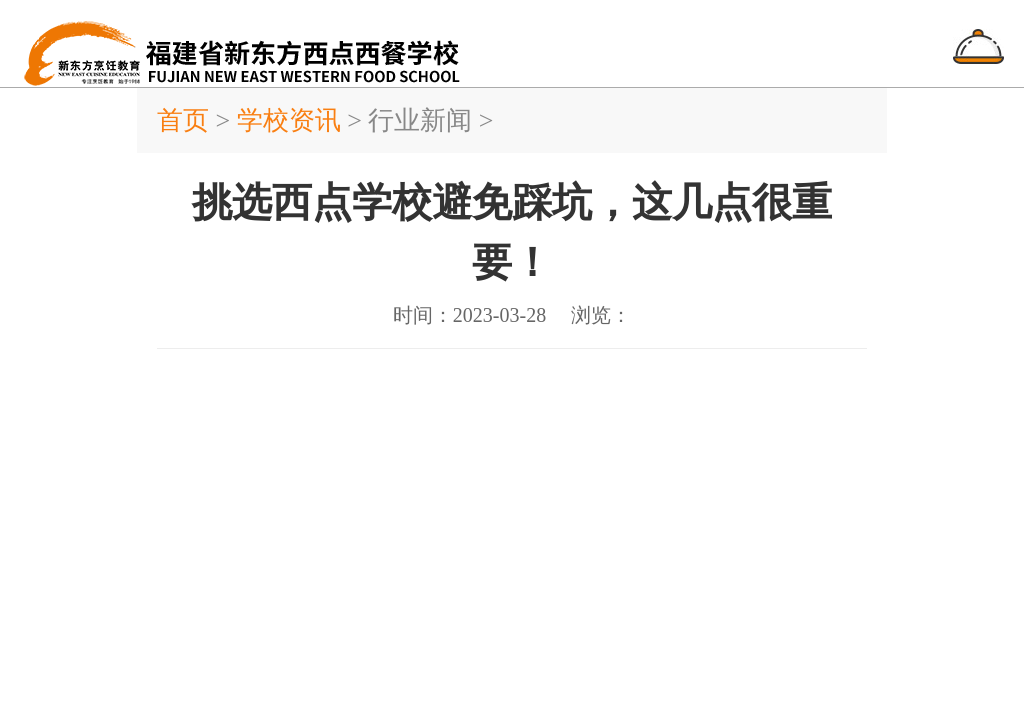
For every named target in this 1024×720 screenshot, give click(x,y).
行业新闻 (420, 120)
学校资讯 (289, 120)
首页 (186, 120)
